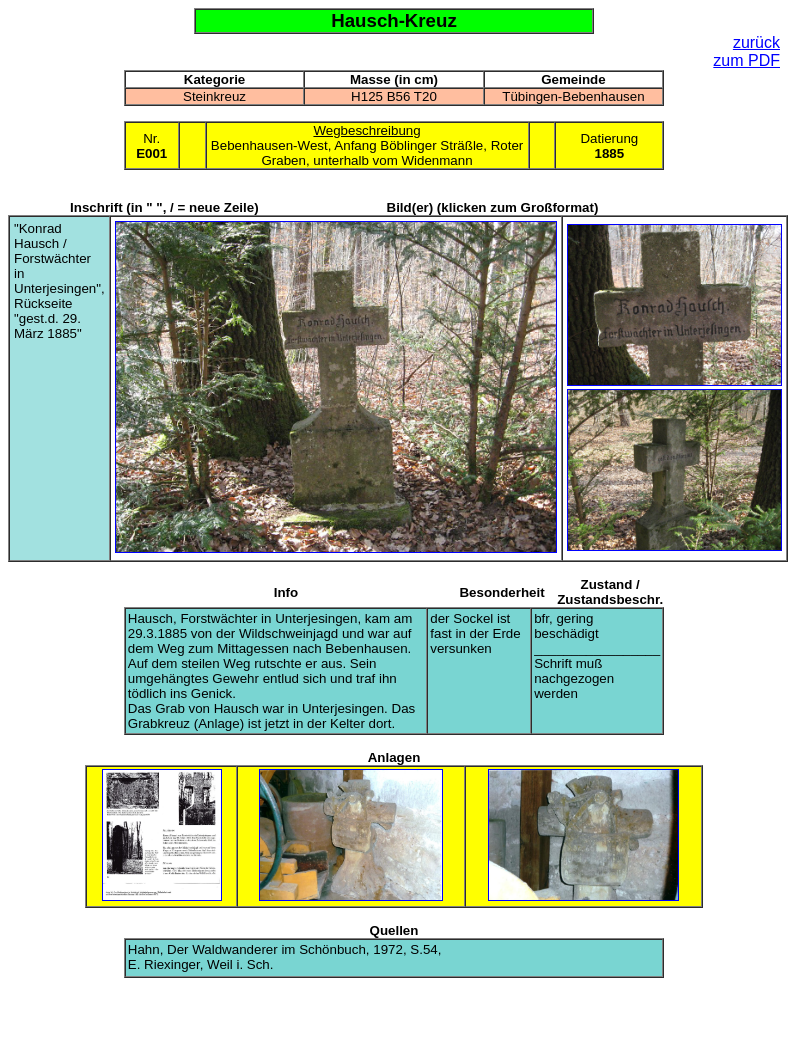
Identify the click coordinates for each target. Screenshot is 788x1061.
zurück (756, 42)
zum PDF (746, 60)
